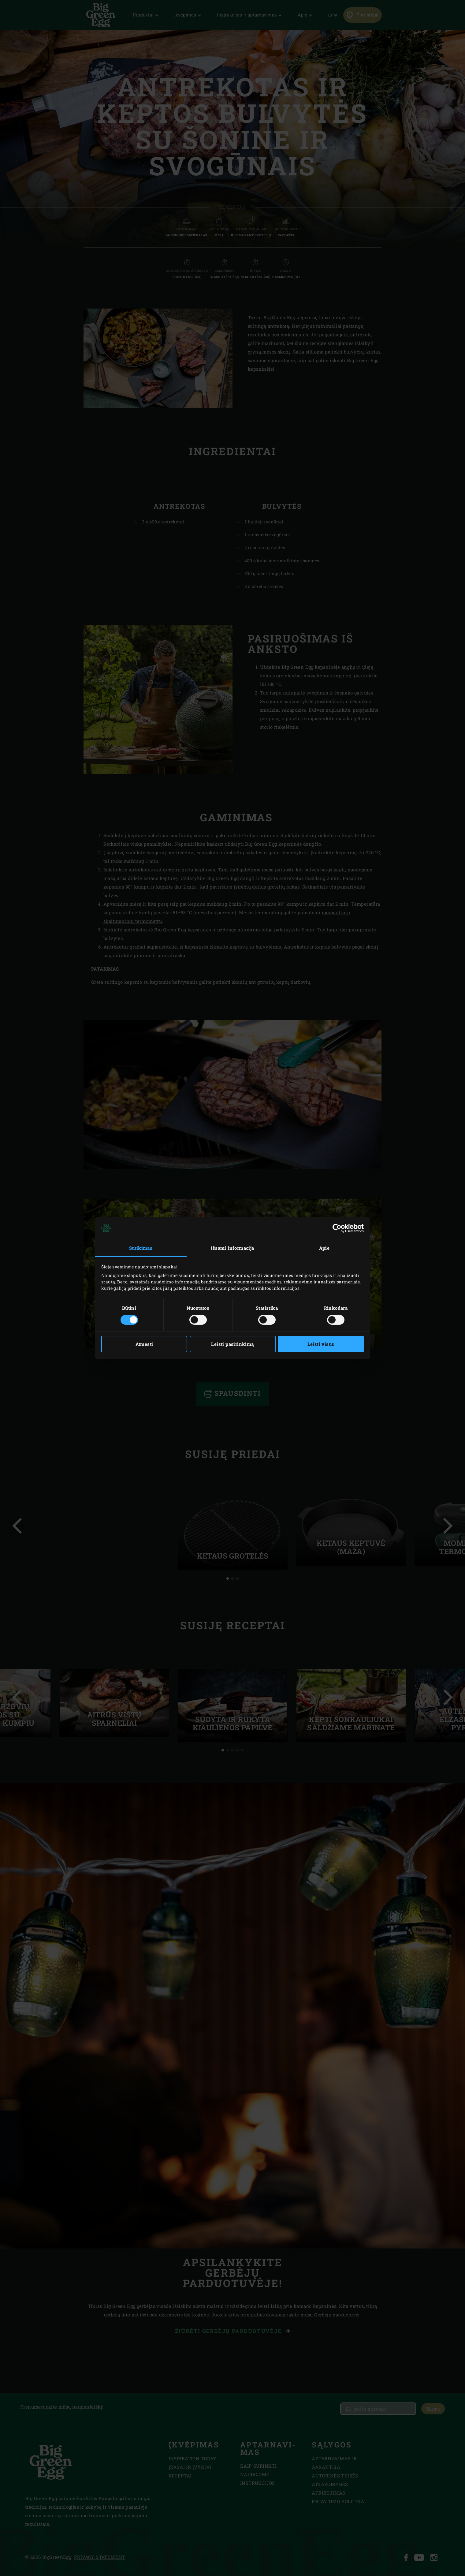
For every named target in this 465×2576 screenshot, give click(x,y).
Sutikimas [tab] (141, 1248)
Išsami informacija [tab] (232, 1248)
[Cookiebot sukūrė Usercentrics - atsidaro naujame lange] (337, 1228)
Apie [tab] (324, 1248)
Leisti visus (320, 1344)
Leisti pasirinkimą (232, 1344)
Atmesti (144, 1344)
